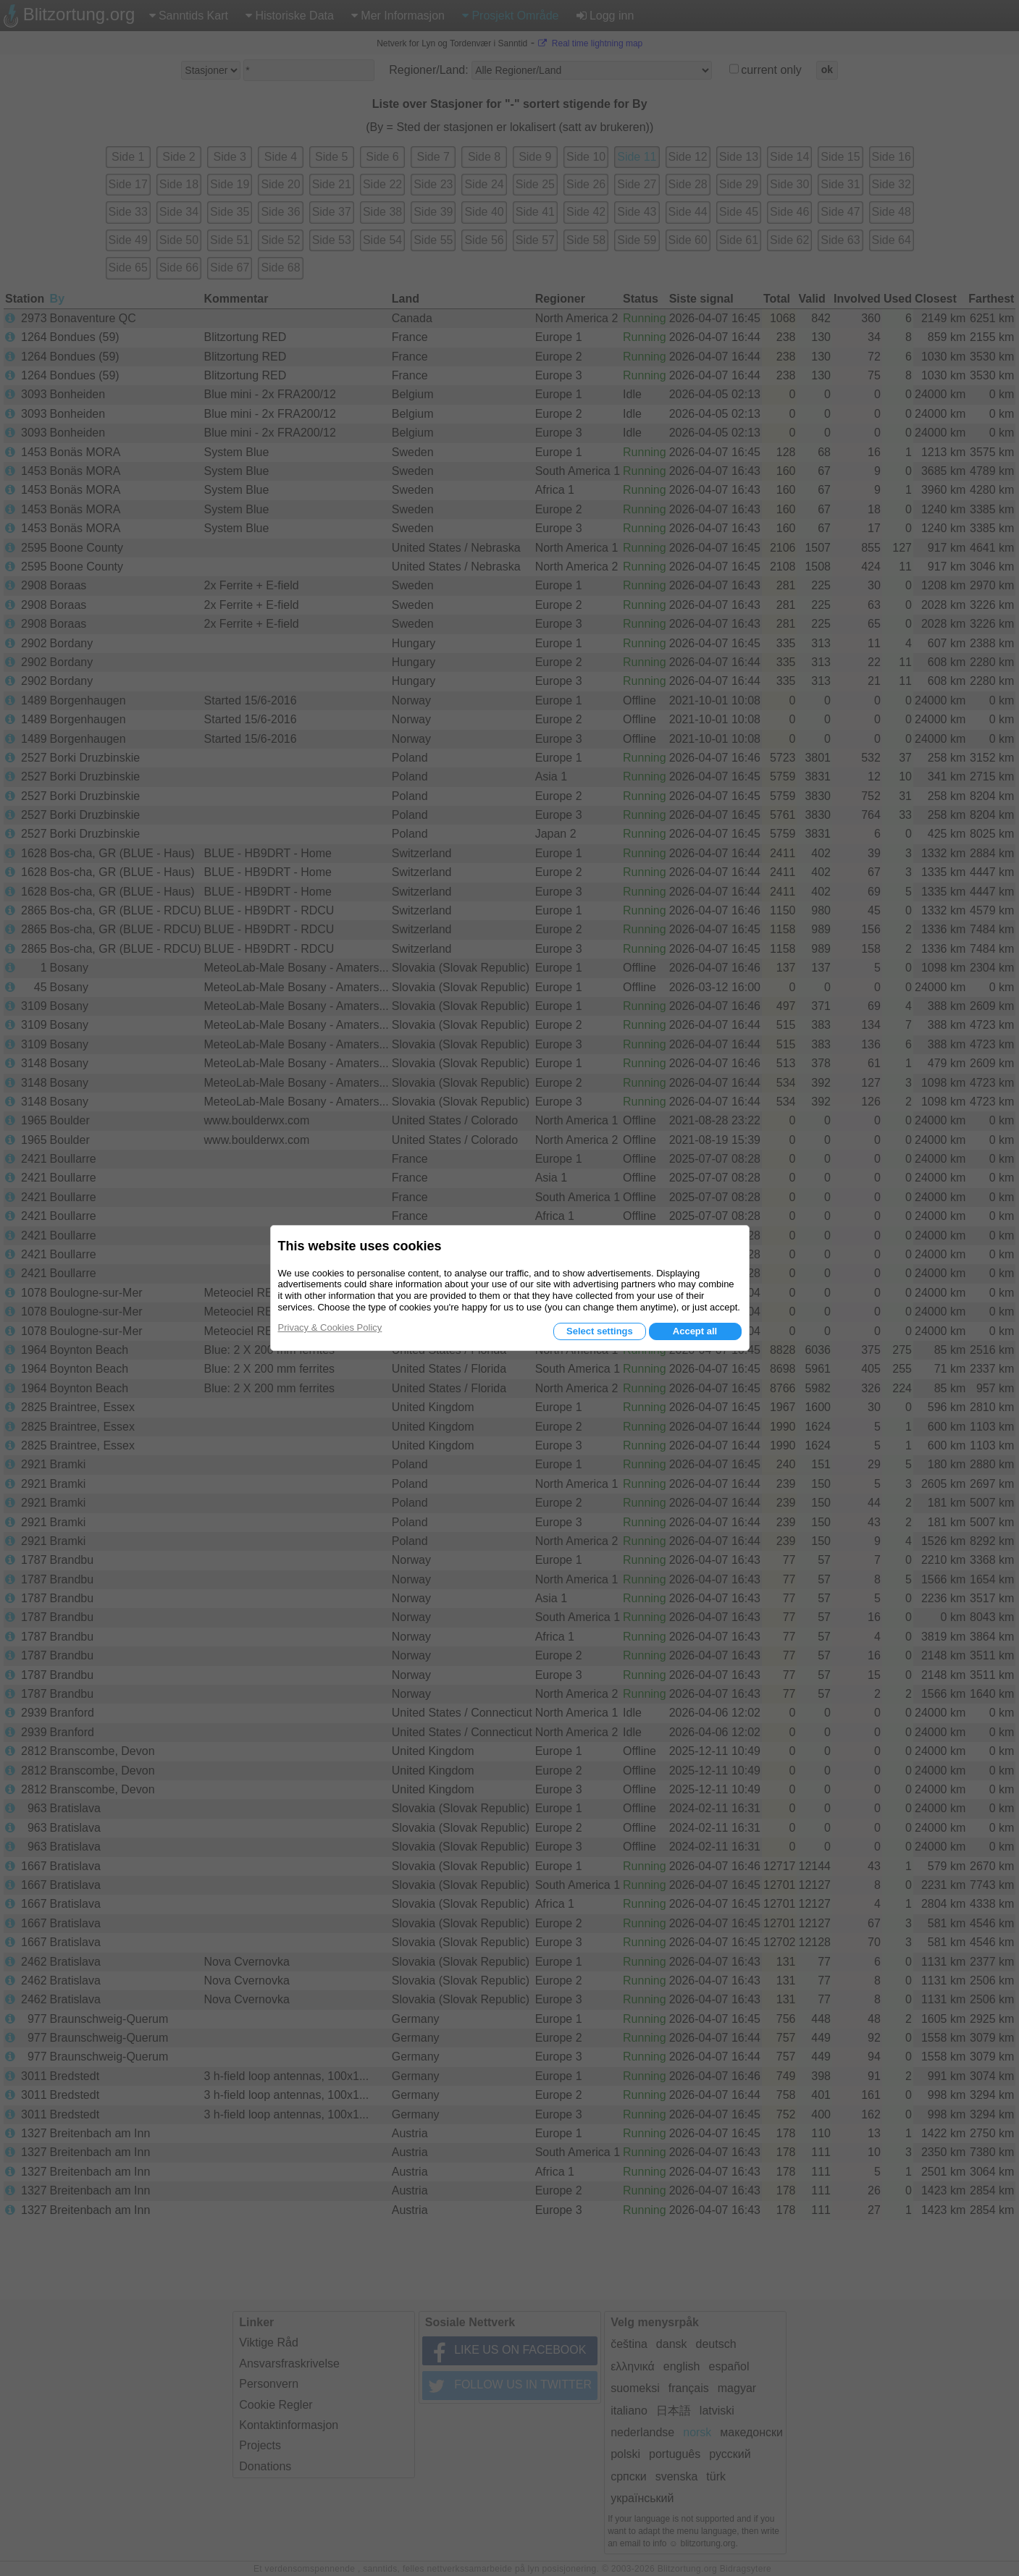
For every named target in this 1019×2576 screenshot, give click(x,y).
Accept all (695, 1331)
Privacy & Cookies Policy (330, 1327)
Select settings (599, 1331)
